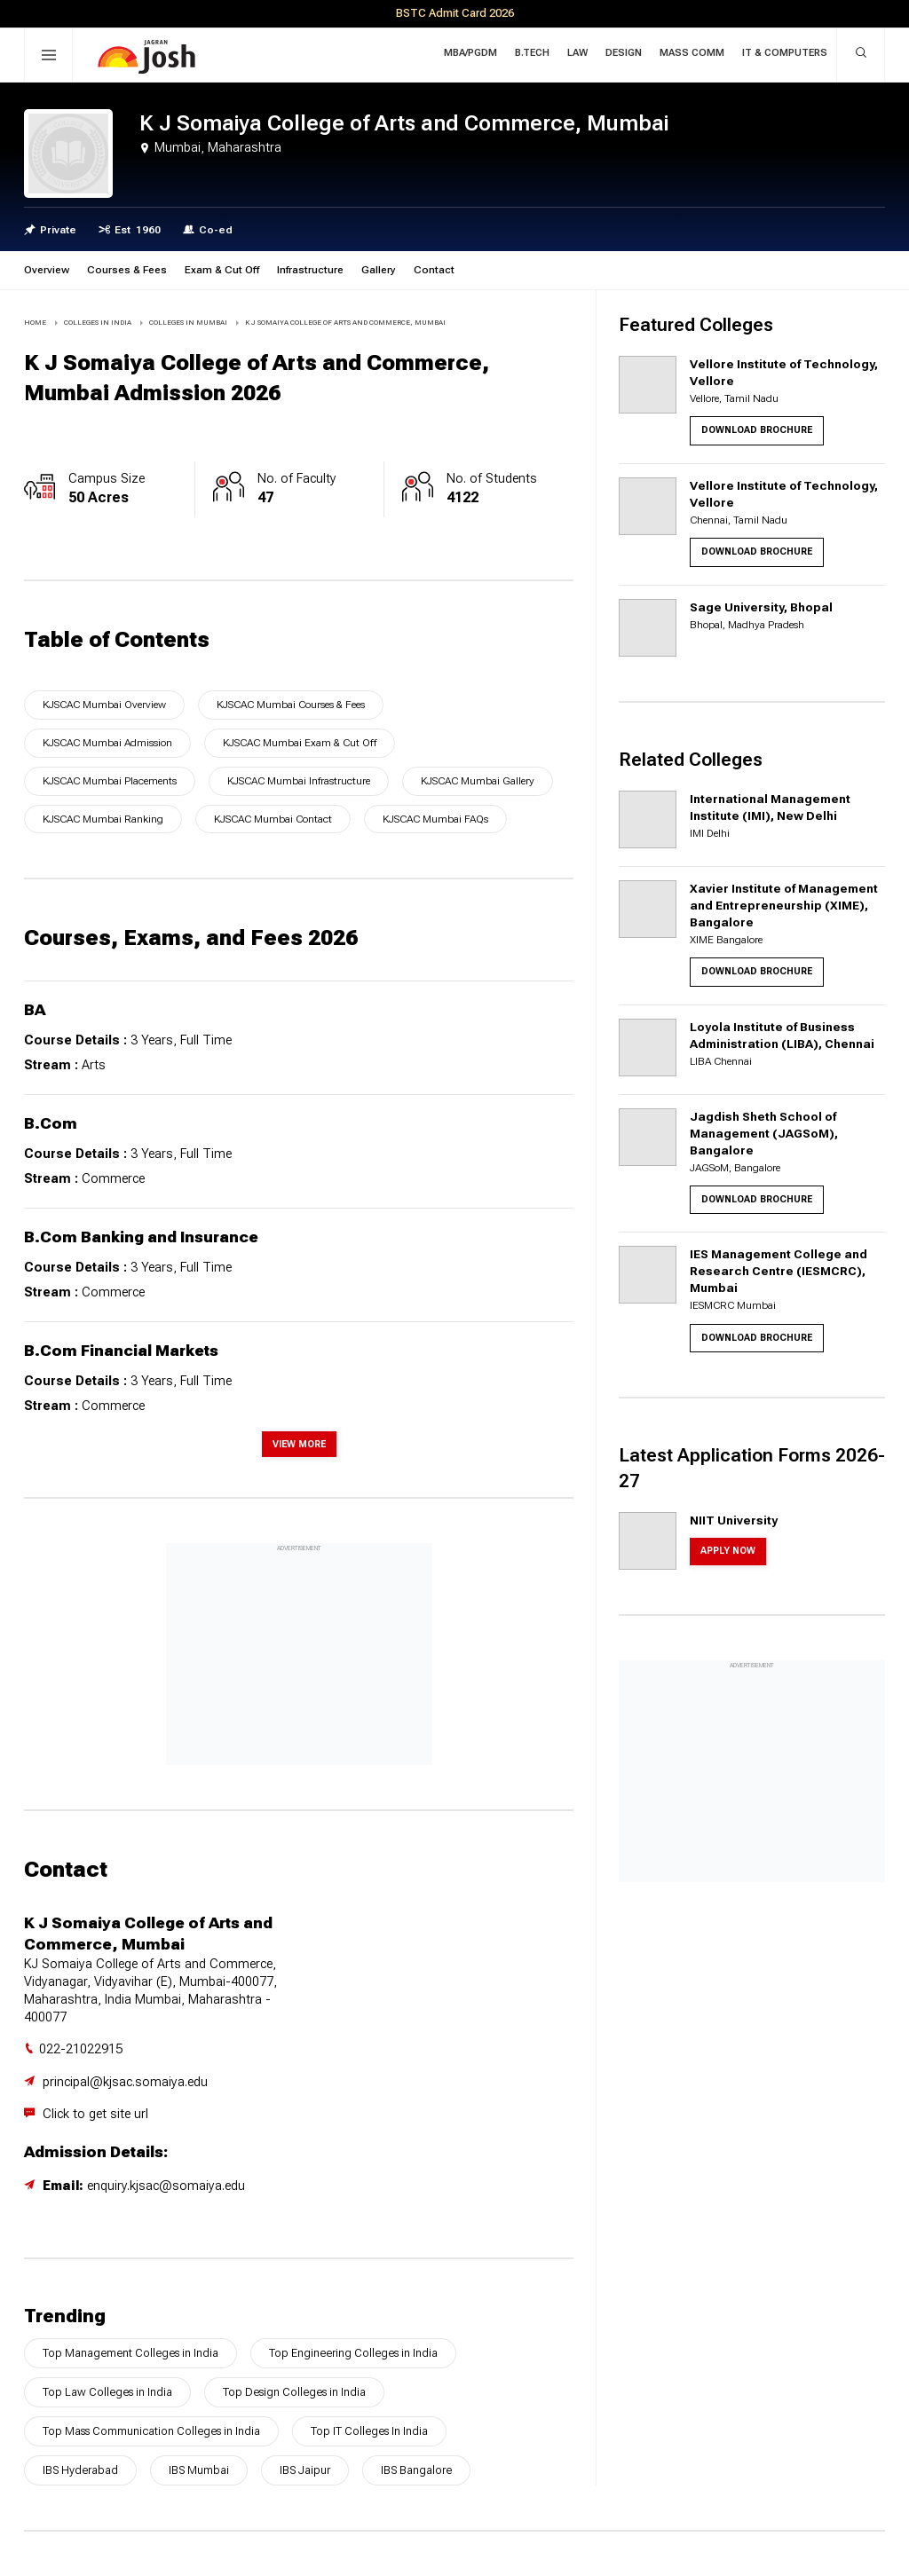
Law (577, 53)
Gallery (378, 270)
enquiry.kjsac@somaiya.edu (166, 2186)
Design (623, 53)
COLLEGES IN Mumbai (188, 323)
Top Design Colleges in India (294, 2392)
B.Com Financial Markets (121, 1350)
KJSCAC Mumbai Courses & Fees (291, 704)
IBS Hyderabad (80, 2470)
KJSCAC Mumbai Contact (273, 819)
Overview (46, 270)
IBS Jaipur (305, 2470)
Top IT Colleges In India (369, 2431)
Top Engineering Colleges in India (353, 2352)
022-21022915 (81, 2049)
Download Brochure (756, 430)
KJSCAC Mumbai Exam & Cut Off (299, 743)
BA (34, 1010)
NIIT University (734, 1520)
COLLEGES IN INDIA (97, 323)
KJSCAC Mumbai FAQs (435, 819)
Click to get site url (95, 2114)
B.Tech (532, 53)
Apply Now (727, 1550)
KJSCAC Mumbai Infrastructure (298, 781)
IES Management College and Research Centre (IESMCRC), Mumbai (778, 1271)
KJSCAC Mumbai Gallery (477, 781)
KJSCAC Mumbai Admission (107, 743)
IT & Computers (784, 53)
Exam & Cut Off (222, 270)
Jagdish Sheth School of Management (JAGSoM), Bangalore (764, 1133)
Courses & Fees (127, 270)
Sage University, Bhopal (761, 607)
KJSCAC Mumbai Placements (110, 781)
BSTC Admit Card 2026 (455, 13)
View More (299, 1444)
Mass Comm (692, 53)
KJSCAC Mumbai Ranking (103, 819)
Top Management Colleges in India (130, 2352)
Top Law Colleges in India (107, 2392)
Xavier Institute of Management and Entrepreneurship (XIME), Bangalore (784, 905)
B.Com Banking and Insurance (141, 1237)
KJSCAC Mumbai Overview (104, 704)
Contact (434, 270)
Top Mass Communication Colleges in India (151, 2431)
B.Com (50, 1123)
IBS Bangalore (416, 2470)
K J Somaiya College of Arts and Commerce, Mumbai (345, 323)
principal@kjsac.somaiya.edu (125, 2082)
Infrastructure (310, 270)
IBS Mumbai (199, 2470)
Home (35, 323)
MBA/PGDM (470, 53)
